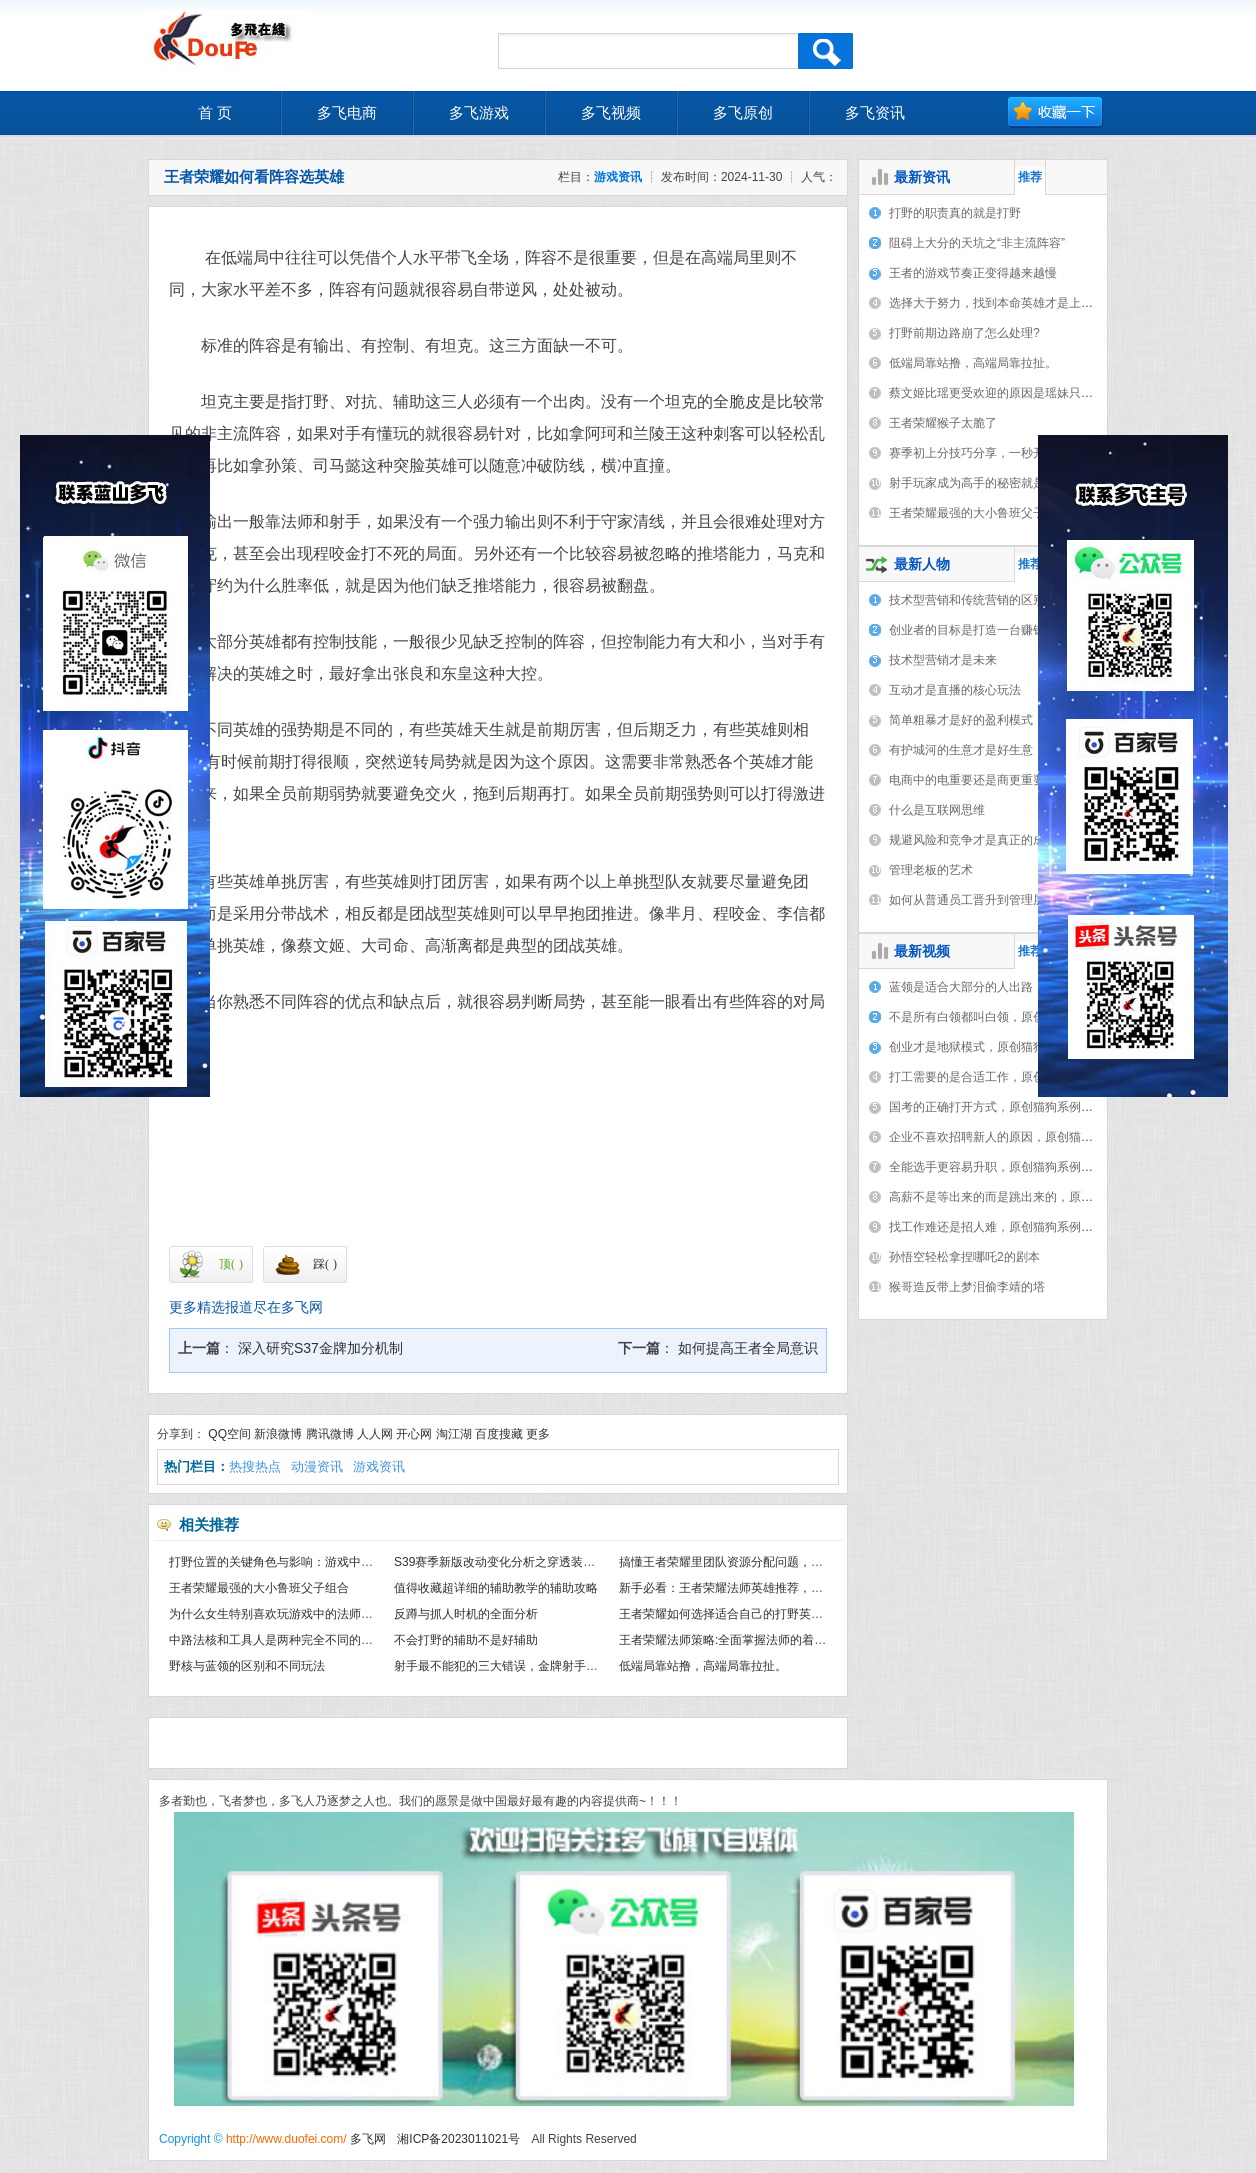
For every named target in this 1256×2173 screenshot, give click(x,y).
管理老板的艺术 (931, 870)
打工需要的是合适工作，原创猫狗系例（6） (1006, 1077)
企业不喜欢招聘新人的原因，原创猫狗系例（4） (1018, 1137)
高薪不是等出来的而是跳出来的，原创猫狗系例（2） (1030, 1197)
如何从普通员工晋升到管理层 (967, 900)
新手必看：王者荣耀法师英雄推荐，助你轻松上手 (751, 1588)
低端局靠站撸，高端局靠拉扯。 (703, 1666)
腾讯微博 (330, 1434)
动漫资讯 (317, 1466)
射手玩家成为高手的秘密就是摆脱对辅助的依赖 (1015, 483)
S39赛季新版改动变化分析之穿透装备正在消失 (518, 1562)
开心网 (414, 1434)
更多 (538, 1434)
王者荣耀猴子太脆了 (943, 423)
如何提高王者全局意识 (746, 1348)
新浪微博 (278, 1434)
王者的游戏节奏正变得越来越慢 (973, 273)
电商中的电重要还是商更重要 (967, 780)
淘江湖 (454, 1434)
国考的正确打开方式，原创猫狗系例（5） (1000, 1107)
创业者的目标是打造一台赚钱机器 (979, 630)
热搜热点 (255, 1466)
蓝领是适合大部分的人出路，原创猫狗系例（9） (1018, 987)
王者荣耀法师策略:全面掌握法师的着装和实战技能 (752, 1640)
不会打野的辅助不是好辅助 (466, 1640)
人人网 (375, 1434)
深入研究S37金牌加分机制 (318, 1348)
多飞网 (368, 2139)
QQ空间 (229, 1434)
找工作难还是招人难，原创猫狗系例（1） (1000, 1227)
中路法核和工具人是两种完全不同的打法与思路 (295, 1640)
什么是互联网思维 (937, 810)
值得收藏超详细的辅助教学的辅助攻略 (496, 1588)
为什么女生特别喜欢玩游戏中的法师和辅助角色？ (301, 1614)
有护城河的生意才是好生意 (961, 750)
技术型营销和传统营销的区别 (967, 600)
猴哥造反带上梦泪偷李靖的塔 (967, 1287)
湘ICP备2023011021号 (458, 2139)
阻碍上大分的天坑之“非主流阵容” (977, 243)
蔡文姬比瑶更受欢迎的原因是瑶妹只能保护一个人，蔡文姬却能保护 (1069, 393)
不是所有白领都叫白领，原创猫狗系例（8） (1006, 1017)
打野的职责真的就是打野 (955, 213)
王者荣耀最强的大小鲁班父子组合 (259, 1588)
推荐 (1030, 177)
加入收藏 (1055, 112)
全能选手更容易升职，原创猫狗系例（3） (1000, 1167)
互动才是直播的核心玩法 (955, 690)
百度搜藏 (499, 1434)
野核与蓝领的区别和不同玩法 (247, 1666)
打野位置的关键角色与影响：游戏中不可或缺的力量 (307, 1562)
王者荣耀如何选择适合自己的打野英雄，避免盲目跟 (757, 1614)
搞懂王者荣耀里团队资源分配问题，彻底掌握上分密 (757, 1562)
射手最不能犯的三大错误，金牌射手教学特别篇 (520, 1666)
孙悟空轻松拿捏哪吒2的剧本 (964, 1257)
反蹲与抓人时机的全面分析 (466, 1614)
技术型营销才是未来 (943, 660)
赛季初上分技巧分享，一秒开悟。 (979, 453)
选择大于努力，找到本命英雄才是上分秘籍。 (1009, 303)
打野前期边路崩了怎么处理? (964, 333)
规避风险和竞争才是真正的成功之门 (985, 840)
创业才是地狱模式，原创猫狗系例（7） (994, 1047)
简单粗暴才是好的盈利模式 (961, 720)
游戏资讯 (618, 177)
